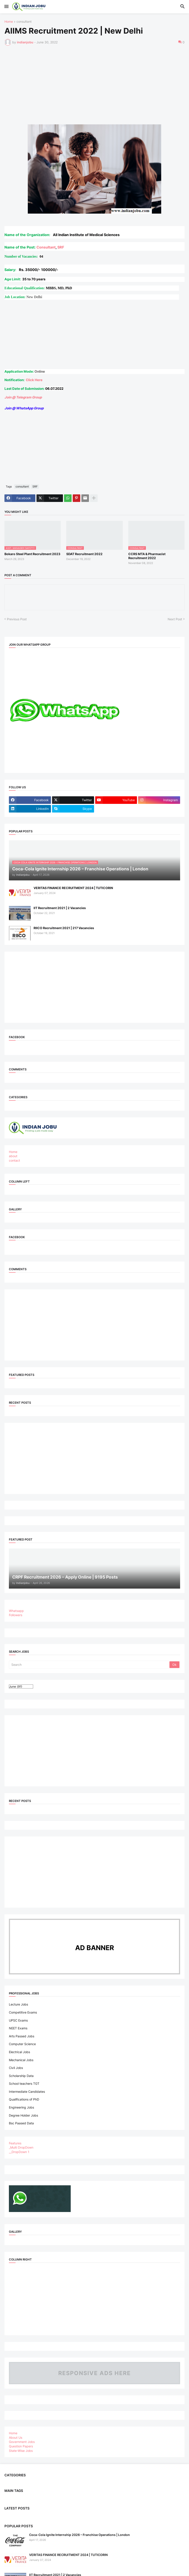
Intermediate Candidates (27, 2091)
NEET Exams (18, 2028)
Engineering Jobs (21, 2107)
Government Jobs (22, 2442)
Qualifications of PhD (24, 2099)
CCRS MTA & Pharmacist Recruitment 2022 (146, 556)
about (13, 1156)
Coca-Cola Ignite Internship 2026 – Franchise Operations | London (79, 2535)
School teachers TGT (24, 2083)
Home (8, 21)
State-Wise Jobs (21, 2451)
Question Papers (21, 2446)
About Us (15, 2437)
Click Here (34, 380)
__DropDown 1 (19, 2152)
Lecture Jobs (18, 2004)
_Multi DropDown (21, 2147)
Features (15, 2143)
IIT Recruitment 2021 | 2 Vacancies (60, 908)
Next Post (175, 619)
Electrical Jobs (19, 2052)
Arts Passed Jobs (21, 2036)
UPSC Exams (18, 2020)
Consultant (46, 247)
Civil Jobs (16, 2068)
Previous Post (17, 619)
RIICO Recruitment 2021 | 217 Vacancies (64, 928)
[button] (6, 6)
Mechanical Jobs (21, 2060)
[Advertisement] (94, 82)
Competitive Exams (23, 2012)
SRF (60, 247)
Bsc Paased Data (21, 2123)
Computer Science (22, 2044)
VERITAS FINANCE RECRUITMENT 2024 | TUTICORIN (73, 888)
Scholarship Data (21, 2076)
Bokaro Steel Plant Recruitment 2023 (32, 554)
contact (14, 1160)
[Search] (89, 1664)
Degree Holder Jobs (23, 2115)
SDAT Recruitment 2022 (84, 554)
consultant (24, 21)
